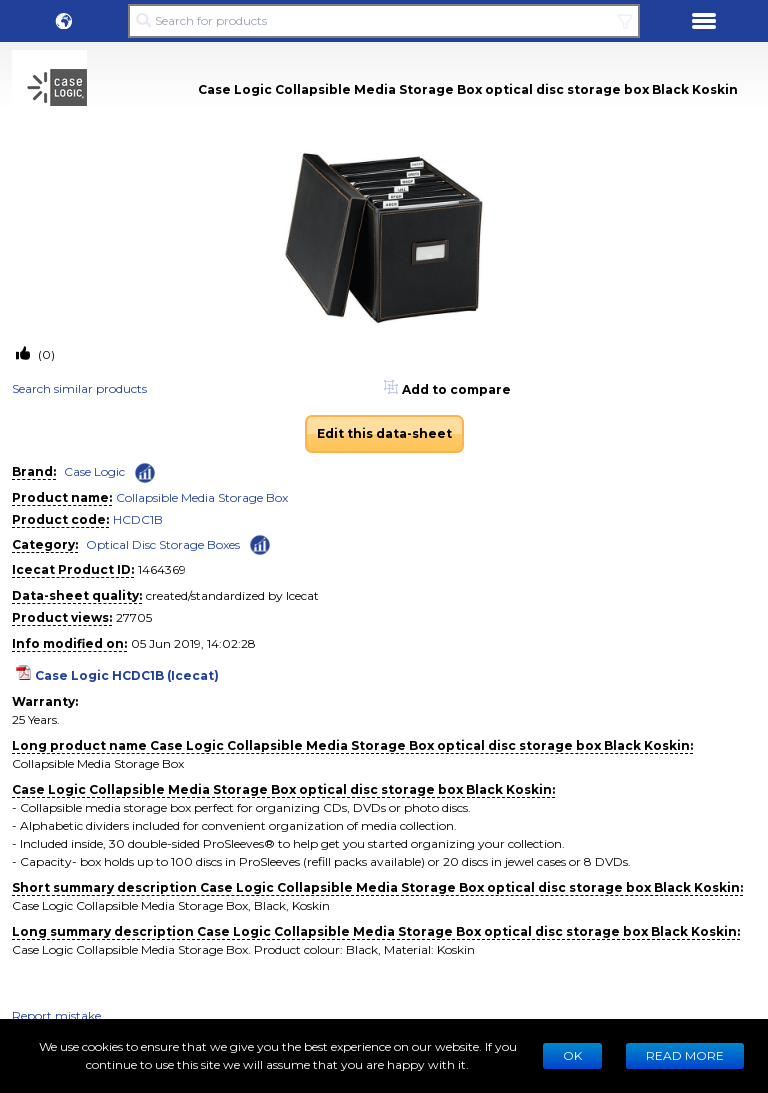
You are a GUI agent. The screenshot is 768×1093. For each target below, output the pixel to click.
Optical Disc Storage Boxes (163, 544)
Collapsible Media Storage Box (202, 497)
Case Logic (94, 471)
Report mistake (56, 1015)
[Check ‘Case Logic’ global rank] (145, 473)
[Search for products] (384, 21)
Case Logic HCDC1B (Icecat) (127, 675)
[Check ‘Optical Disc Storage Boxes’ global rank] (260, 543)
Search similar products (79, 388)
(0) (45, 354)
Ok (572, 1055)
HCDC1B (138, 519)
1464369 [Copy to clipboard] (162, 569)
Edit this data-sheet (384, 433)
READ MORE (685, 1055)
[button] (64, 21)
